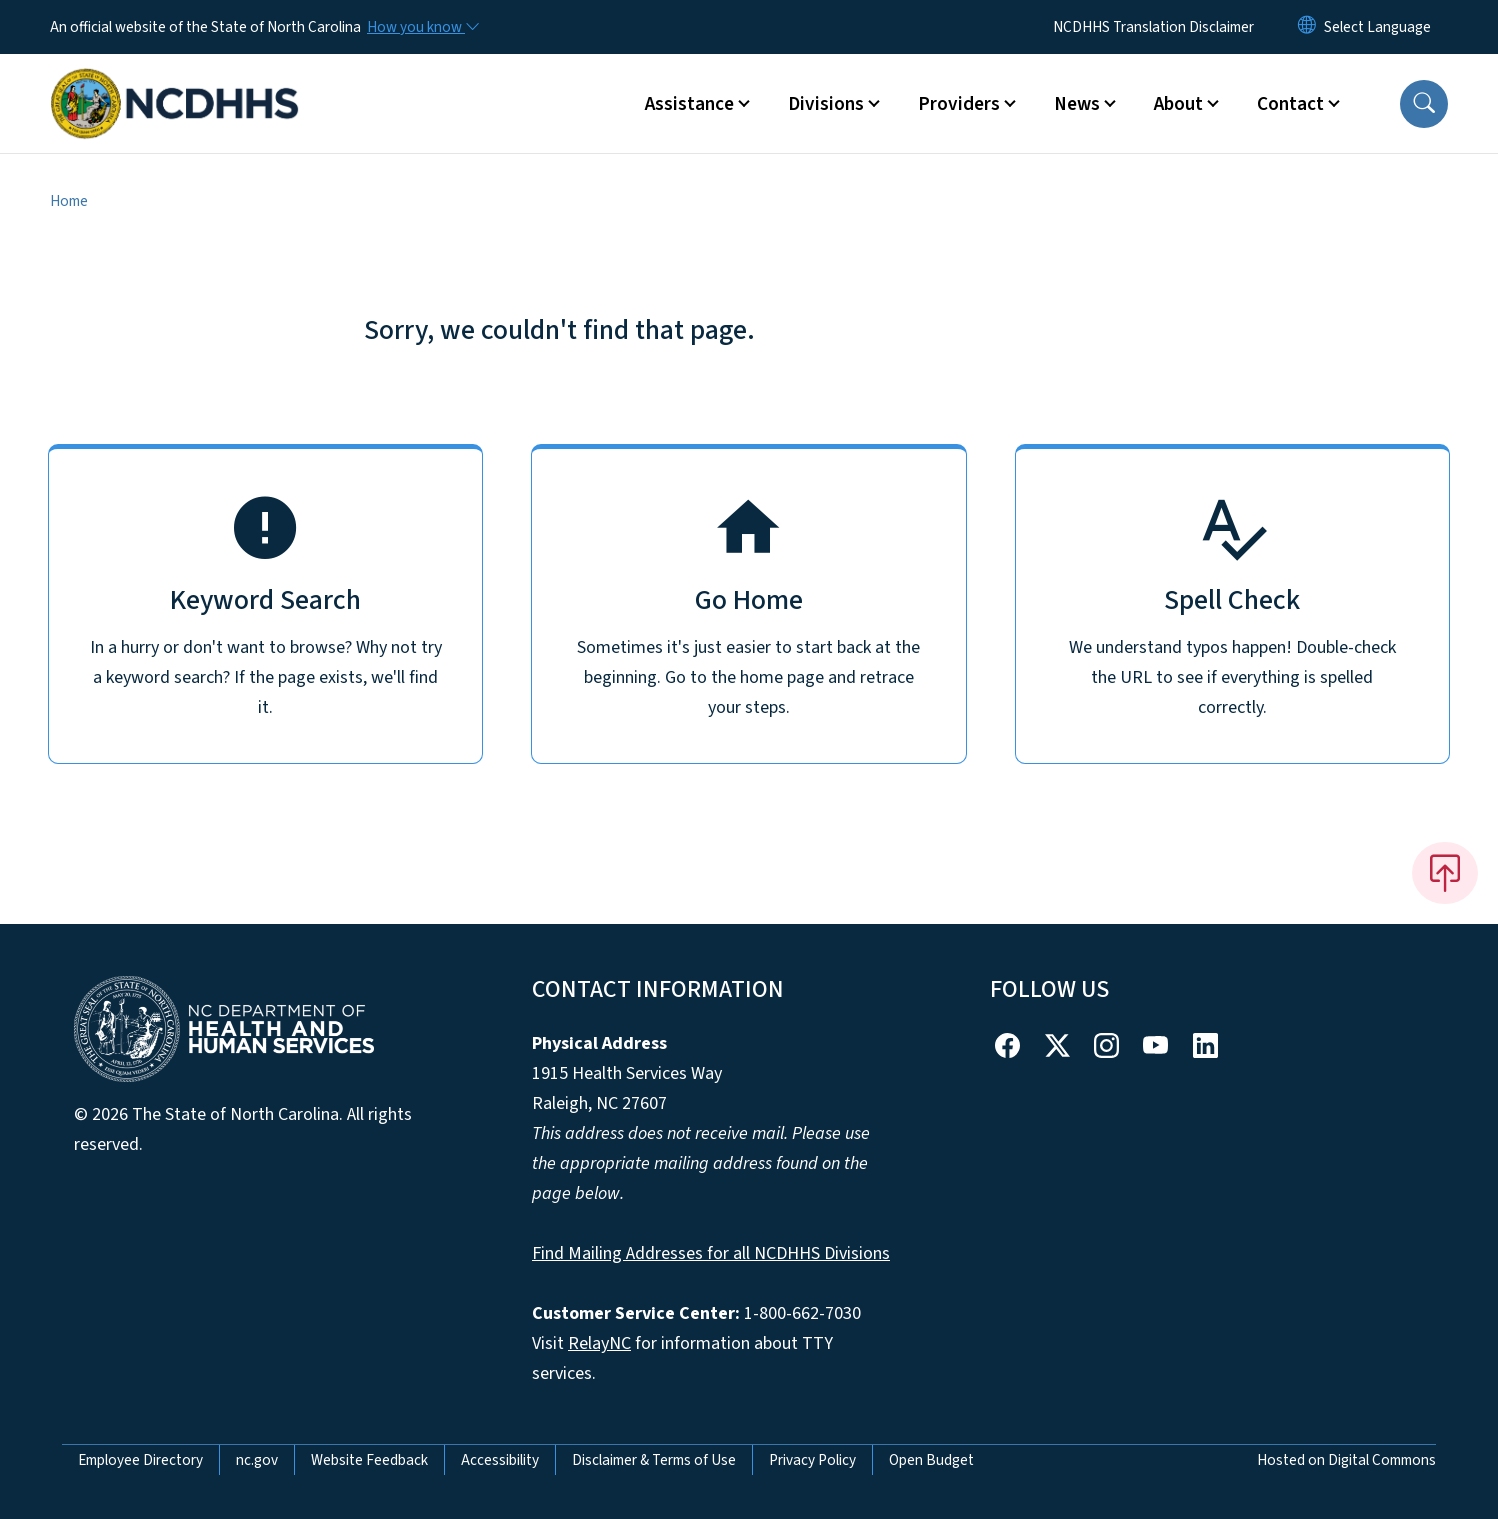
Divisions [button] (826, 104)
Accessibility (500, 1460)
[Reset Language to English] (1307, 27)
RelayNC (599, 1343)
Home (69, 201)
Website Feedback (369, 1460)
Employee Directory (140, 1460)
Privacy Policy (812, 1460)
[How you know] (422, 27)
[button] (1424, 104)
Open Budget (931, 1460)
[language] (1377, 27)
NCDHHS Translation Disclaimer (1153, 27)
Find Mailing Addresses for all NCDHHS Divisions (711, 1253)
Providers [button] (959, 104)
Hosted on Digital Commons (1346, 1460)
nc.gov (257, 1460)
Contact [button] (1290, 104)
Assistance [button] (689, 104)
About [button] (1178, 104)
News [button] (1077, 104)
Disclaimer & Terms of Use (654, 1460)
